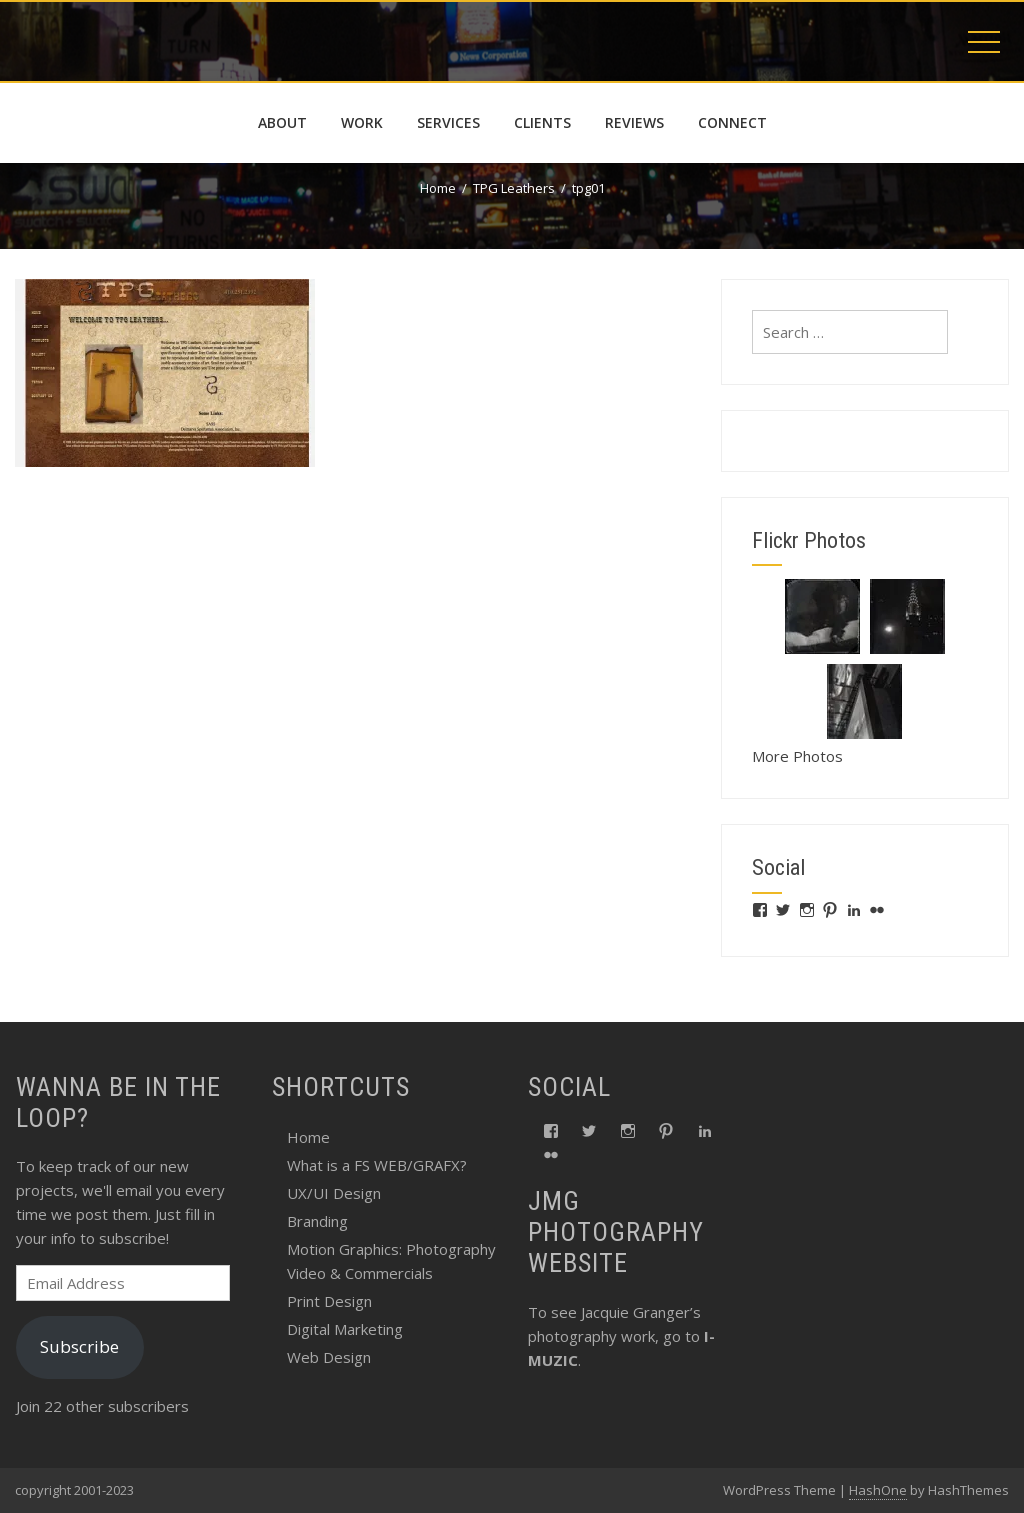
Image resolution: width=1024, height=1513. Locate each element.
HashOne (878, 1490)
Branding (317, 1221)
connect (732, 122)
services (448, 122)
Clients (542, 122)
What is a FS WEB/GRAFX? (377, 1165)
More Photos (797, 756)
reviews (634, 122)
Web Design (329, 1357)
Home (308, 1137)
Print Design (329, 1301)
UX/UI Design (334, 1193)
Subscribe (79, 1346)
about (282, 122)
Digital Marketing (345, 1329)
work (362, 122)
